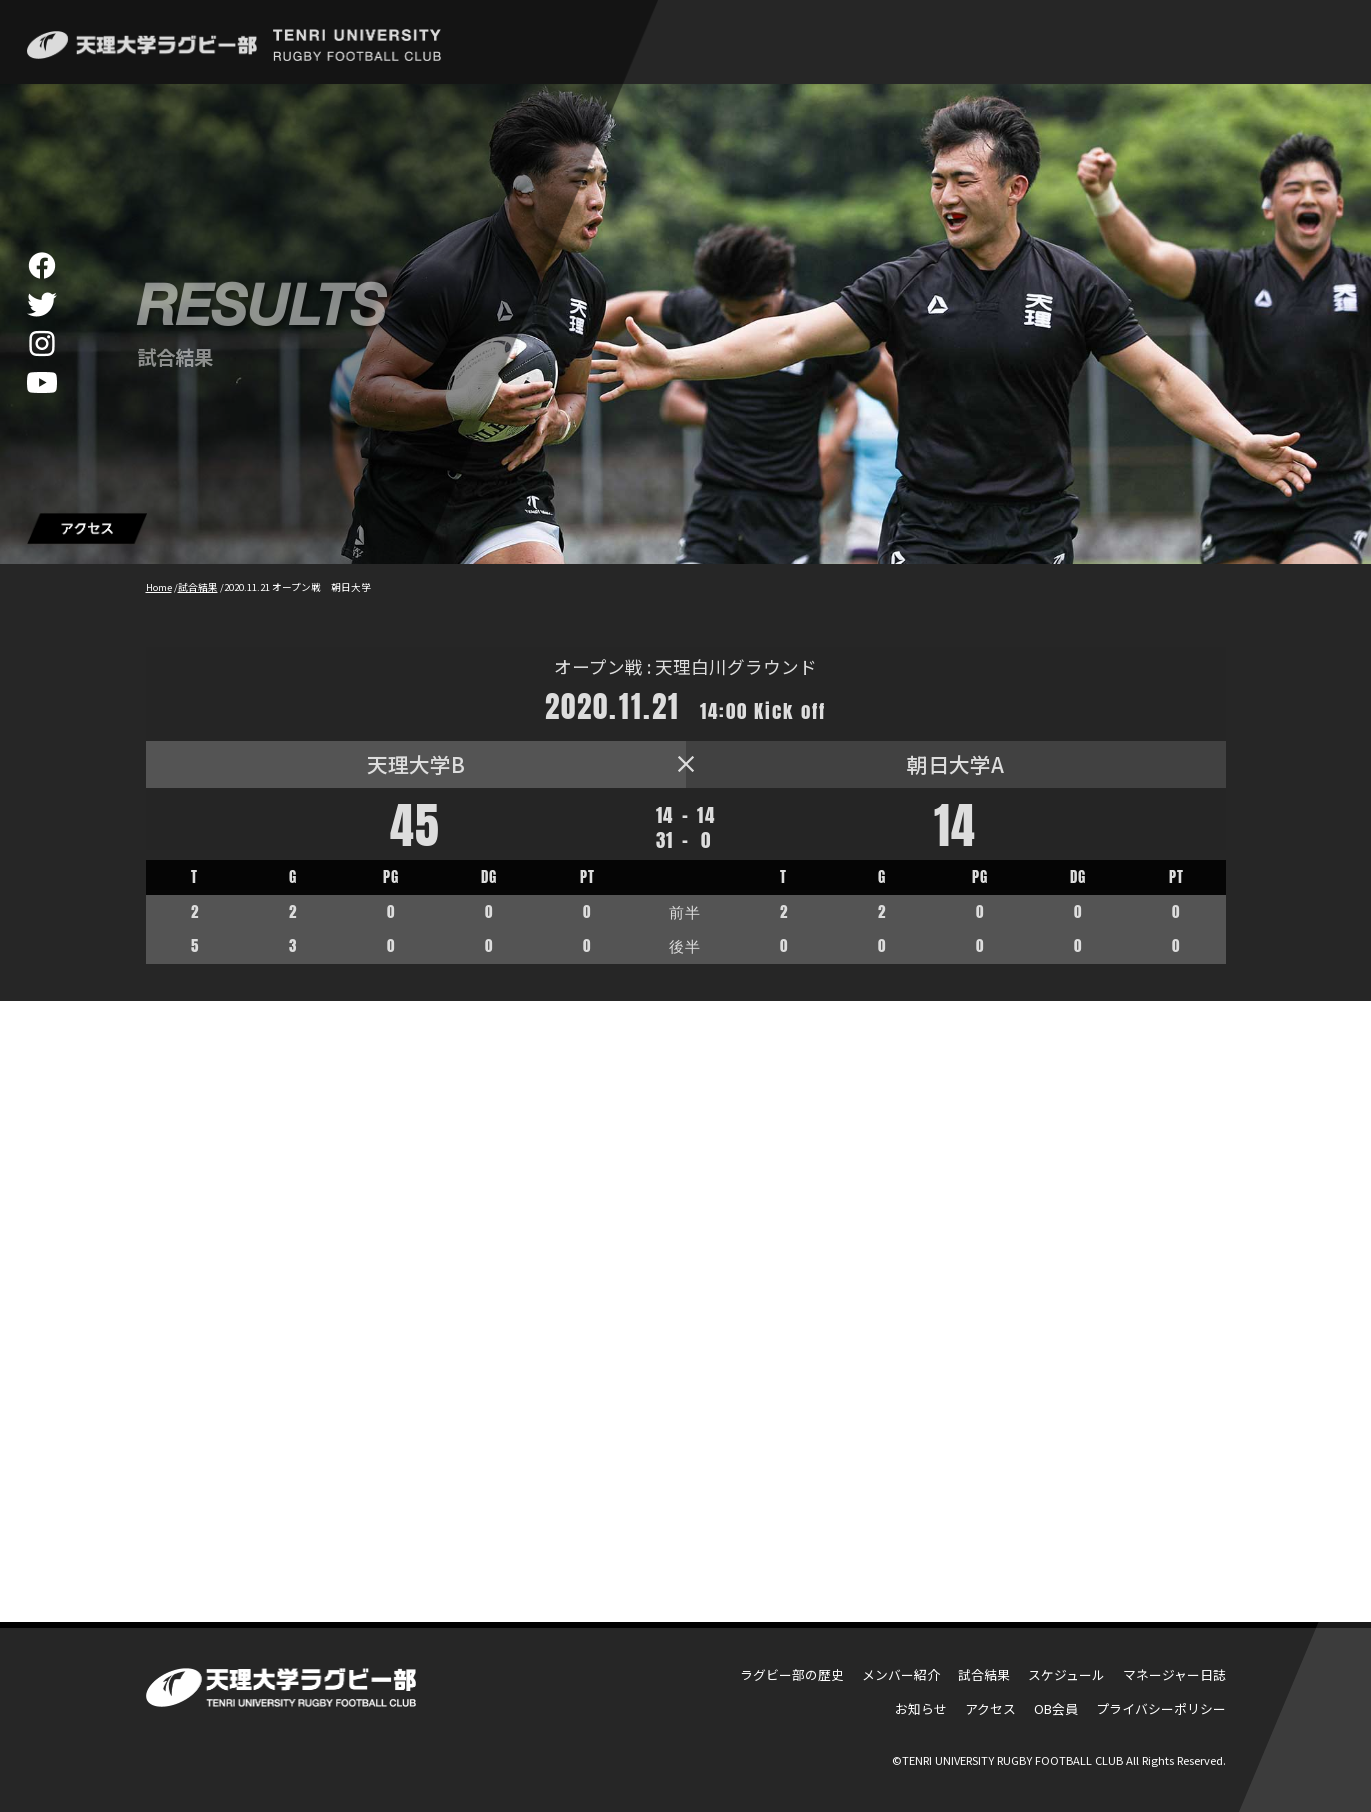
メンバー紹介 (901, 1674)
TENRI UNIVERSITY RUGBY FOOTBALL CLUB (1012, 1760)
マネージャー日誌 (1174, 1674)
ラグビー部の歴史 (792, 1674)
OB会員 (1056, 1708)
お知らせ (921, 1708)
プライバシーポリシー (1161, 1708)
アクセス (990, 1708)
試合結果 (984, 1674)
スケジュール (1066, 1674)
